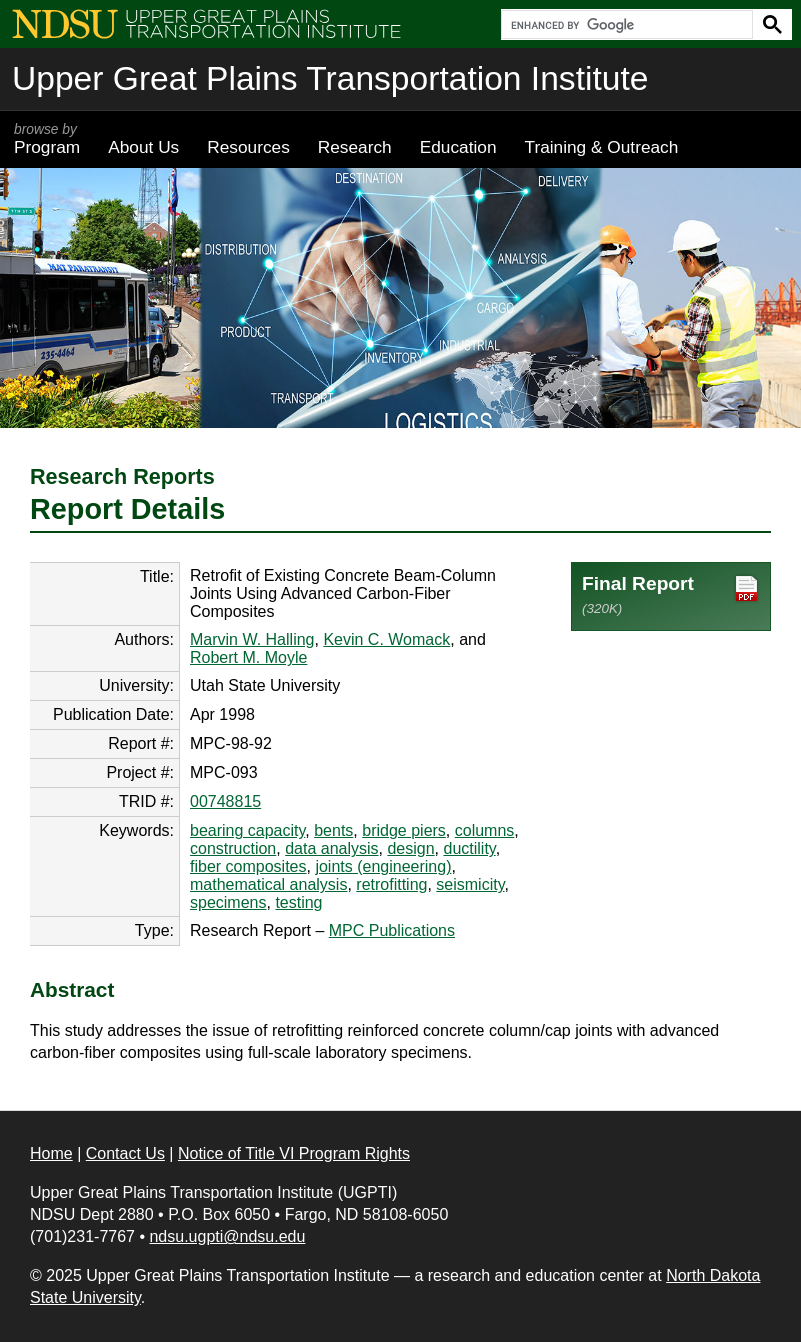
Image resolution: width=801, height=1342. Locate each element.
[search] (625, 25)
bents (333, 830)
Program (47, 139)
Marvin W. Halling (252, 639)
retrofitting (391, 884)
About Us (143, 147)
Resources (248, 147)
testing (298, 902)
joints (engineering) (383, 866)
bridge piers (404, 830)
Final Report (671, 594)
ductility (469, 848)
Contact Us (125, 1153)
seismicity (470, 884)
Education (458, 147)
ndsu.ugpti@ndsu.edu (227, 1236)
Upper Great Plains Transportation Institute (330, 78)
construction (233, 848)
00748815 (225, 801)
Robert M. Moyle (248, 657)
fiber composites (248, 866)
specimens (228, 902)
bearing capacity (247, 830)
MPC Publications (392, 930)
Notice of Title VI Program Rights (294, 1153)
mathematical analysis (268, 884)
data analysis (331, 848)
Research (355, 147)
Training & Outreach (601, 147)
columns (485, 830)
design (410, 848)
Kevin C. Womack (386, 639)
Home (51, 1153)
